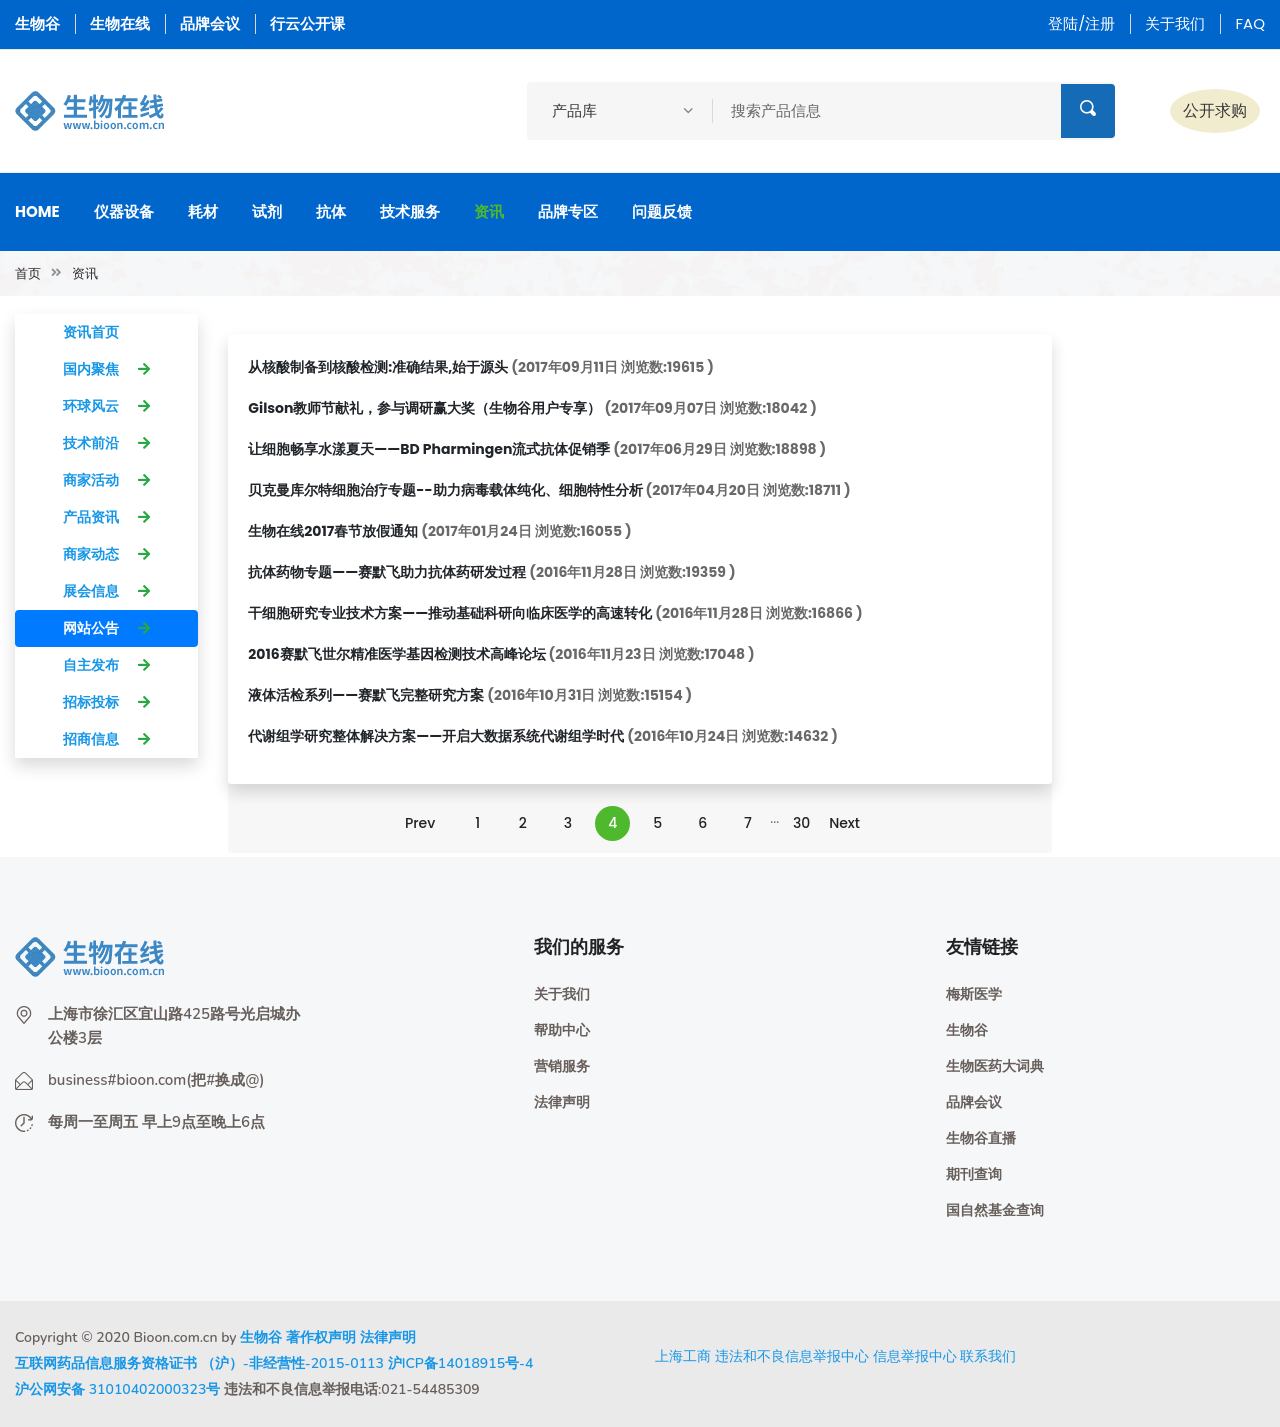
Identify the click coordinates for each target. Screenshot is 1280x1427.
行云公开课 (307, 23)
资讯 (489, 211)
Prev (420, 823)
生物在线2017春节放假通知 (333, 531)
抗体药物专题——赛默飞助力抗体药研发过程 (387, 572)
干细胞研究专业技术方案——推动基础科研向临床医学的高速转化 (450, 613)
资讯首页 (106, 332)
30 (801, 823)
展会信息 (106, 591)
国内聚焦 (106, 369)
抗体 (331, 211)
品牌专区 (568, 211)
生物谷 (37, 23)
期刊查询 (974, 1174)
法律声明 (562, 1102)
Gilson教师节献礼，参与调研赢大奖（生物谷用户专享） (424, 408)
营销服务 (562, 1066)
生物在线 (120, 23)
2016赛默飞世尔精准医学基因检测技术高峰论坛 (396, 654)
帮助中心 (562, 1030)
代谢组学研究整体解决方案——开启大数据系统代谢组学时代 (436, 736)
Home (37, 211)
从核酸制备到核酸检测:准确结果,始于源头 (378, 367)
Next (844, 823)
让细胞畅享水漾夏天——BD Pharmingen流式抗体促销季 (429, 449)
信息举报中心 (915, 1356)
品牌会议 (210, 23)
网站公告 (106, 628)
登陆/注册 (1081, 23)
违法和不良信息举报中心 (792, 1356)
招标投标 (106, 702)
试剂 (267, 211)
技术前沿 (106, 443)
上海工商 (683, 1356)
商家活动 (106, 480)
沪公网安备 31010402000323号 (117, 1389)
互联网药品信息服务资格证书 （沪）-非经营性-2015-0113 (199, 1363)
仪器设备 (124, 211)
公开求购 (1215, 110)
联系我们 (988, 1356)
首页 (28, 273)
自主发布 (106, 665)
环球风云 (106, 406)
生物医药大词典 (995, 1066)
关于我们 (1175, 23)
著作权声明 (321, 1337)
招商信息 (106, 739)
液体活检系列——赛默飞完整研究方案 (366, 695)
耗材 (203, 211)
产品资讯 (106, 517)
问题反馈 (662, 211)
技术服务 (410, 211)
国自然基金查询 (995, 1210)
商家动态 (106, 554)
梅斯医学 (974, 994)
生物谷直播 (981, 1138)
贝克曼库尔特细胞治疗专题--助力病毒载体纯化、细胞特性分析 (445, 490)
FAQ (1250, 23)
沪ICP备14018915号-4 (461, 1363)
